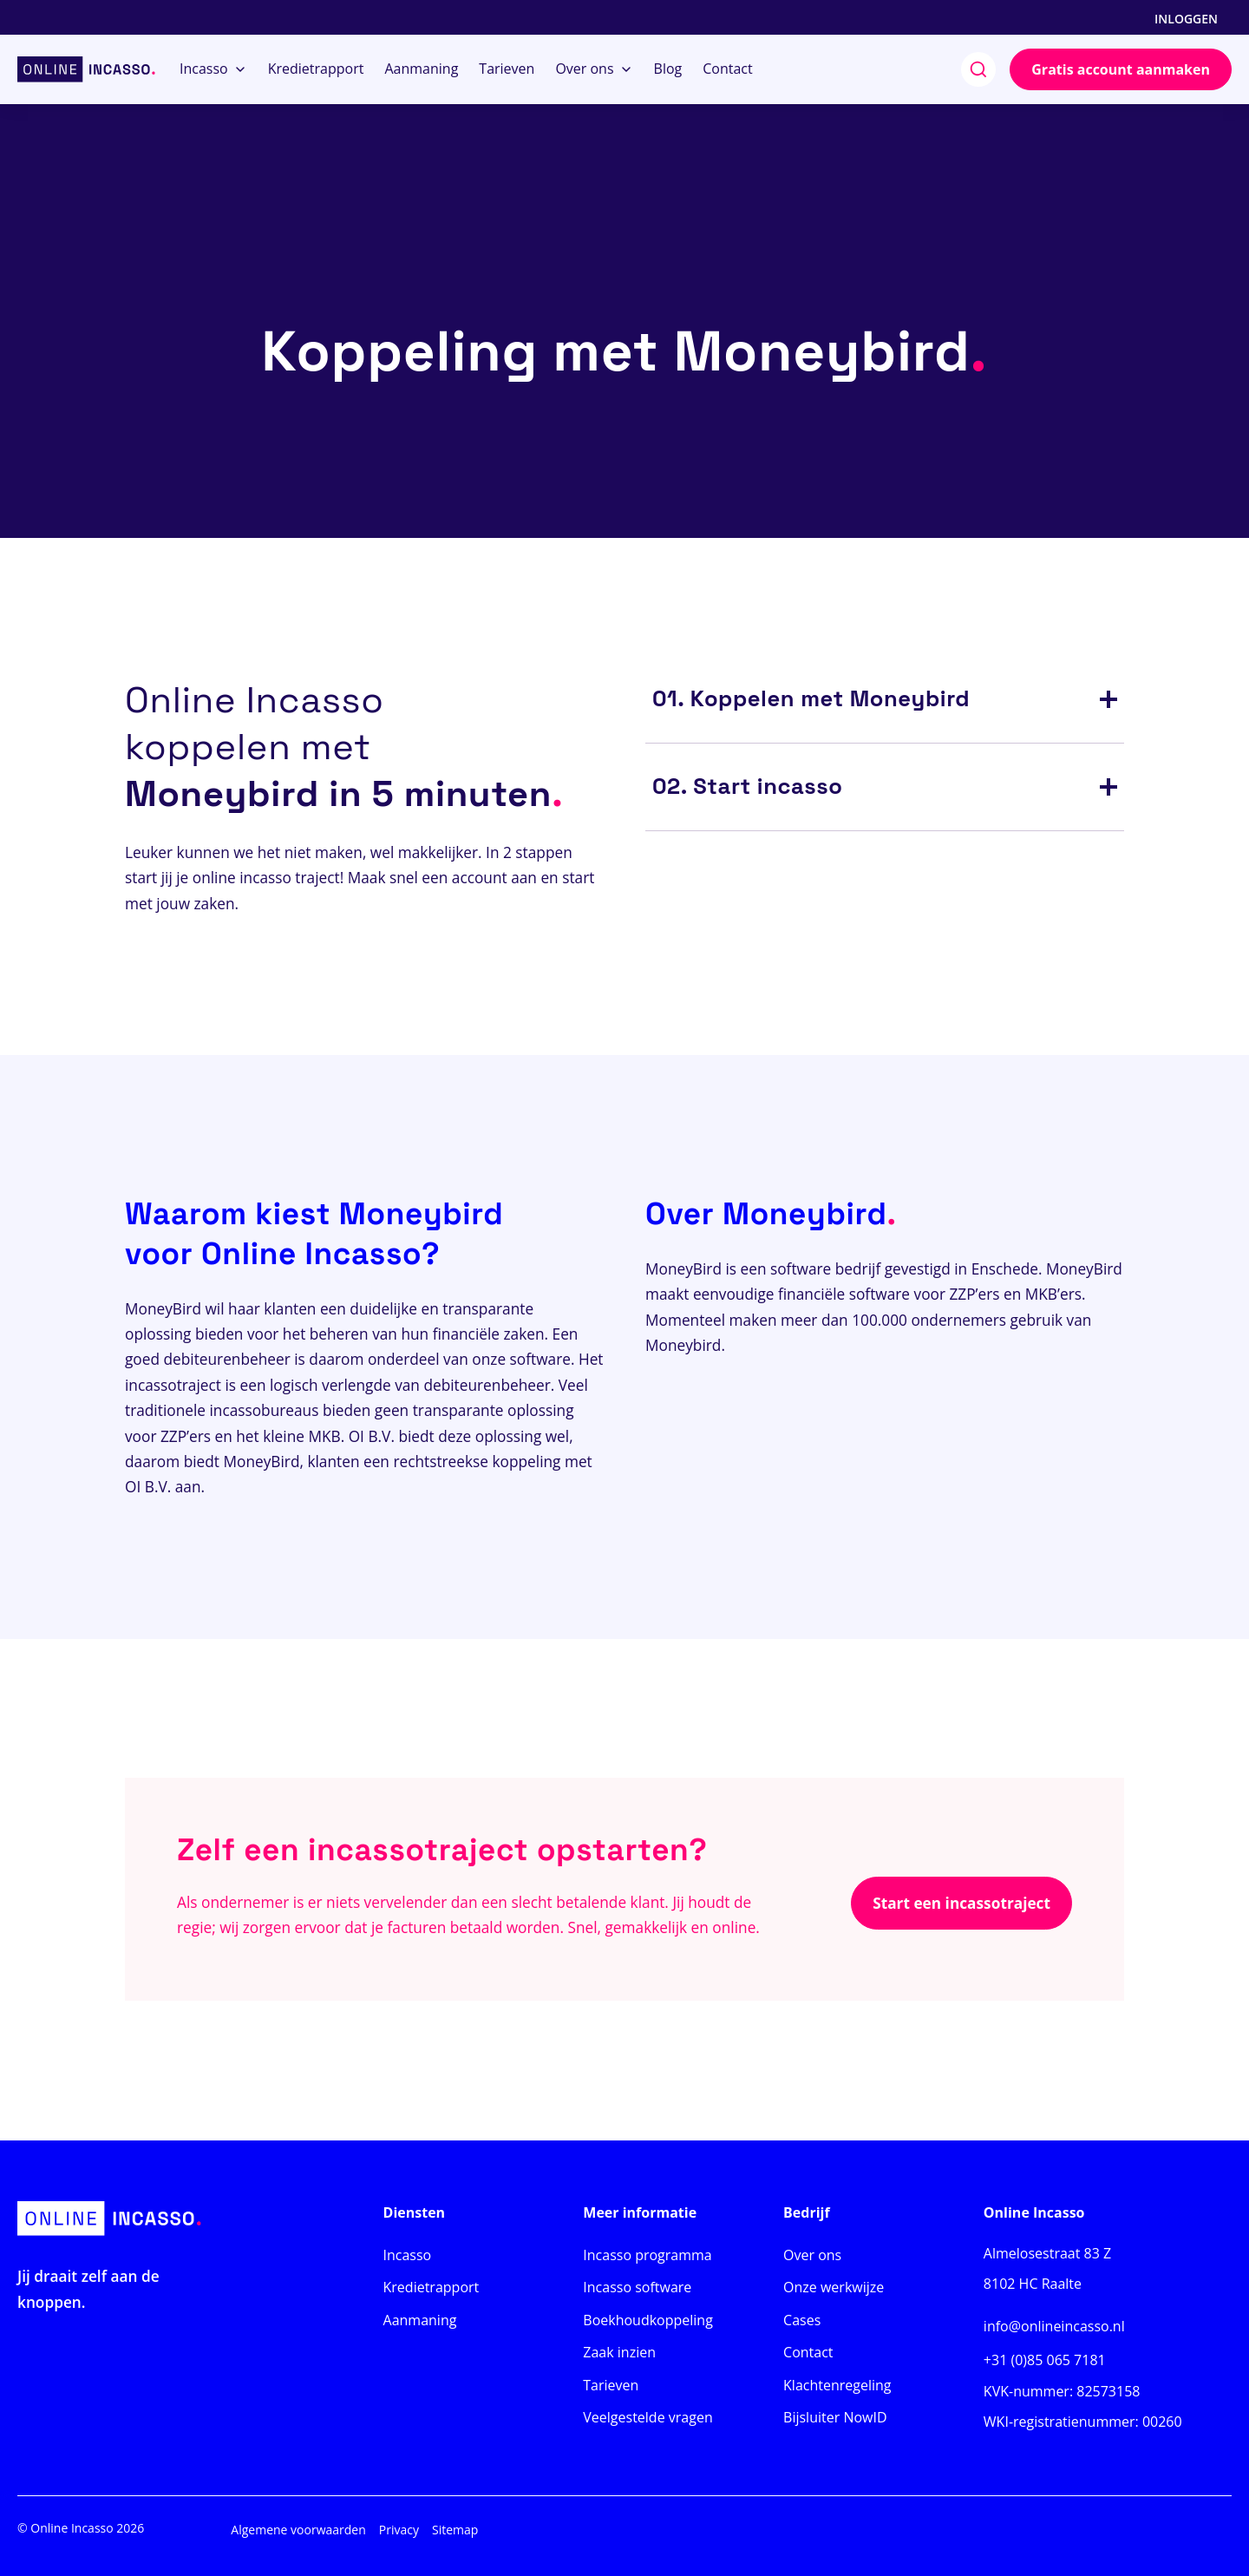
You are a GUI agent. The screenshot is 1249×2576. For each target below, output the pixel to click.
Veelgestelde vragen (647, 2417)
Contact (808, 2352)
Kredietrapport (431, 2287)
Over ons (812, 2255)
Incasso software (637, 2287)
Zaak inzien (619, 2352)
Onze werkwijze (833, 2287)
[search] (978, 69)
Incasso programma (647, 2255)
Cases (802, 2320)
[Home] (86, 69)
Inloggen (1186, 18)
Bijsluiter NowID (834, 2417)
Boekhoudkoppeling (648, 2320)
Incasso (407, 2255)
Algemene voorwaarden (298, 2529)
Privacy (399, 2529)
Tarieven (610, 2385)
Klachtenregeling (837, 2385)
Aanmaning (420, 2320)
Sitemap (455, 2529)
